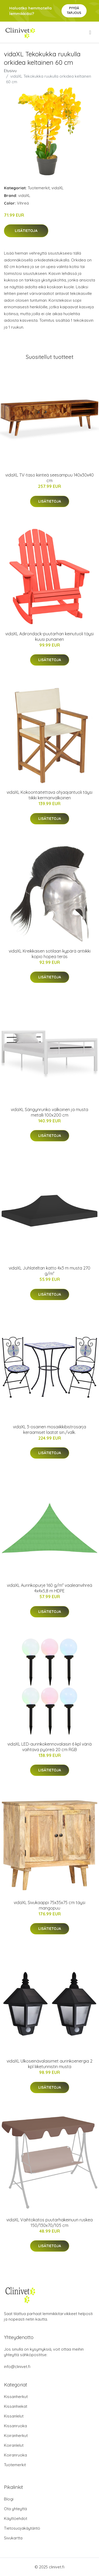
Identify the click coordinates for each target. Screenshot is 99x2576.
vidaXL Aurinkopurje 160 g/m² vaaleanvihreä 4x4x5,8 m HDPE (49, 1588)
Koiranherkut (16, 2435)
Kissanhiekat (15, 2406)
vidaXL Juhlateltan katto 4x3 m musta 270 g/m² (49, 1270)
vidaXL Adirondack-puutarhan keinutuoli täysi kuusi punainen (49, 636)
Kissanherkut (16, 2396)
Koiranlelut (13, 2445)
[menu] (90, 32)
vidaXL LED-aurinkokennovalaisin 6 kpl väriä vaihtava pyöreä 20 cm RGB (49, 1746)
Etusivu (10, 70)
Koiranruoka (15, 2455)
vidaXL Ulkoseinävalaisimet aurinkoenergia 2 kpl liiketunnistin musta (49, 2063)
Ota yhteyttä (15, 2508)
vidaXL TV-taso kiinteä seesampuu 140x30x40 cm (49, 477)
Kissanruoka (15, 2425)
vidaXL (57, 187)
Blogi (8, 2498)
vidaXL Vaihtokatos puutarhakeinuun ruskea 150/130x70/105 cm (49, 2222)
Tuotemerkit (39, 187)
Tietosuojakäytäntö (22, 2528)
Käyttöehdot (15, 2518)
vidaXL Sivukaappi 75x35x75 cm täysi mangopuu (49, 1905)
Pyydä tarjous (74, 10)
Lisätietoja (26, 230)
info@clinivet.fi (17, 2366)
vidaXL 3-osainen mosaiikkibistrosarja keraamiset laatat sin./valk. (49, 1429)
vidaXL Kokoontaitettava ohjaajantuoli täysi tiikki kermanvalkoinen (49, 795)
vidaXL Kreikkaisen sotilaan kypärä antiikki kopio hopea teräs (50, 953)
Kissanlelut (13, 2416)
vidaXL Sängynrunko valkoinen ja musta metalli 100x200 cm (49, 1112)
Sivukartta (13, 2537)
